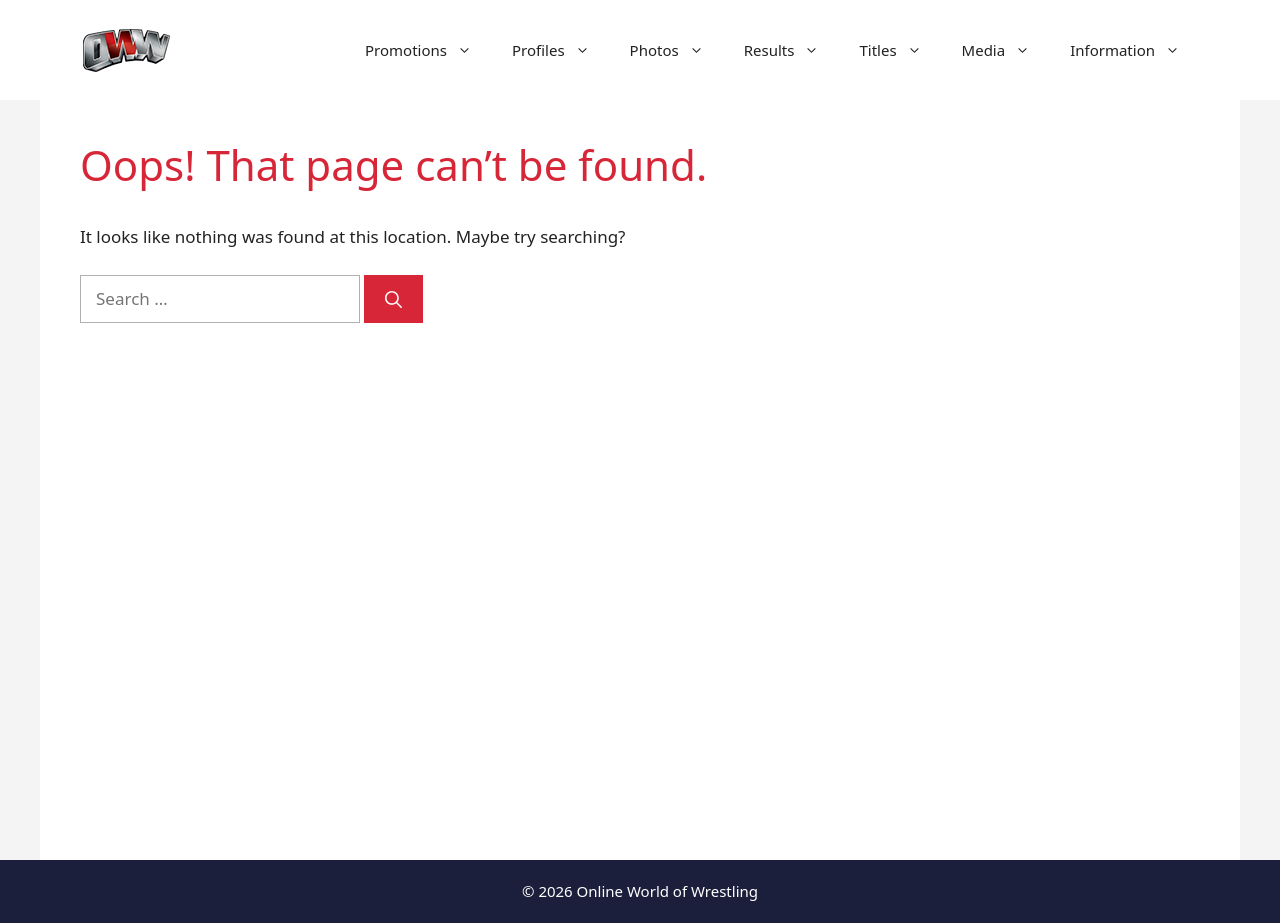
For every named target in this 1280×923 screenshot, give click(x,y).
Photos (677, 50)
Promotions (428, 50)
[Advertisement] (1032, 480)
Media (1006, 50)
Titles (900, 50)
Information (1135, 50)
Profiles (561, 50)
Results (792, 50)
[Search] (393, 299)
